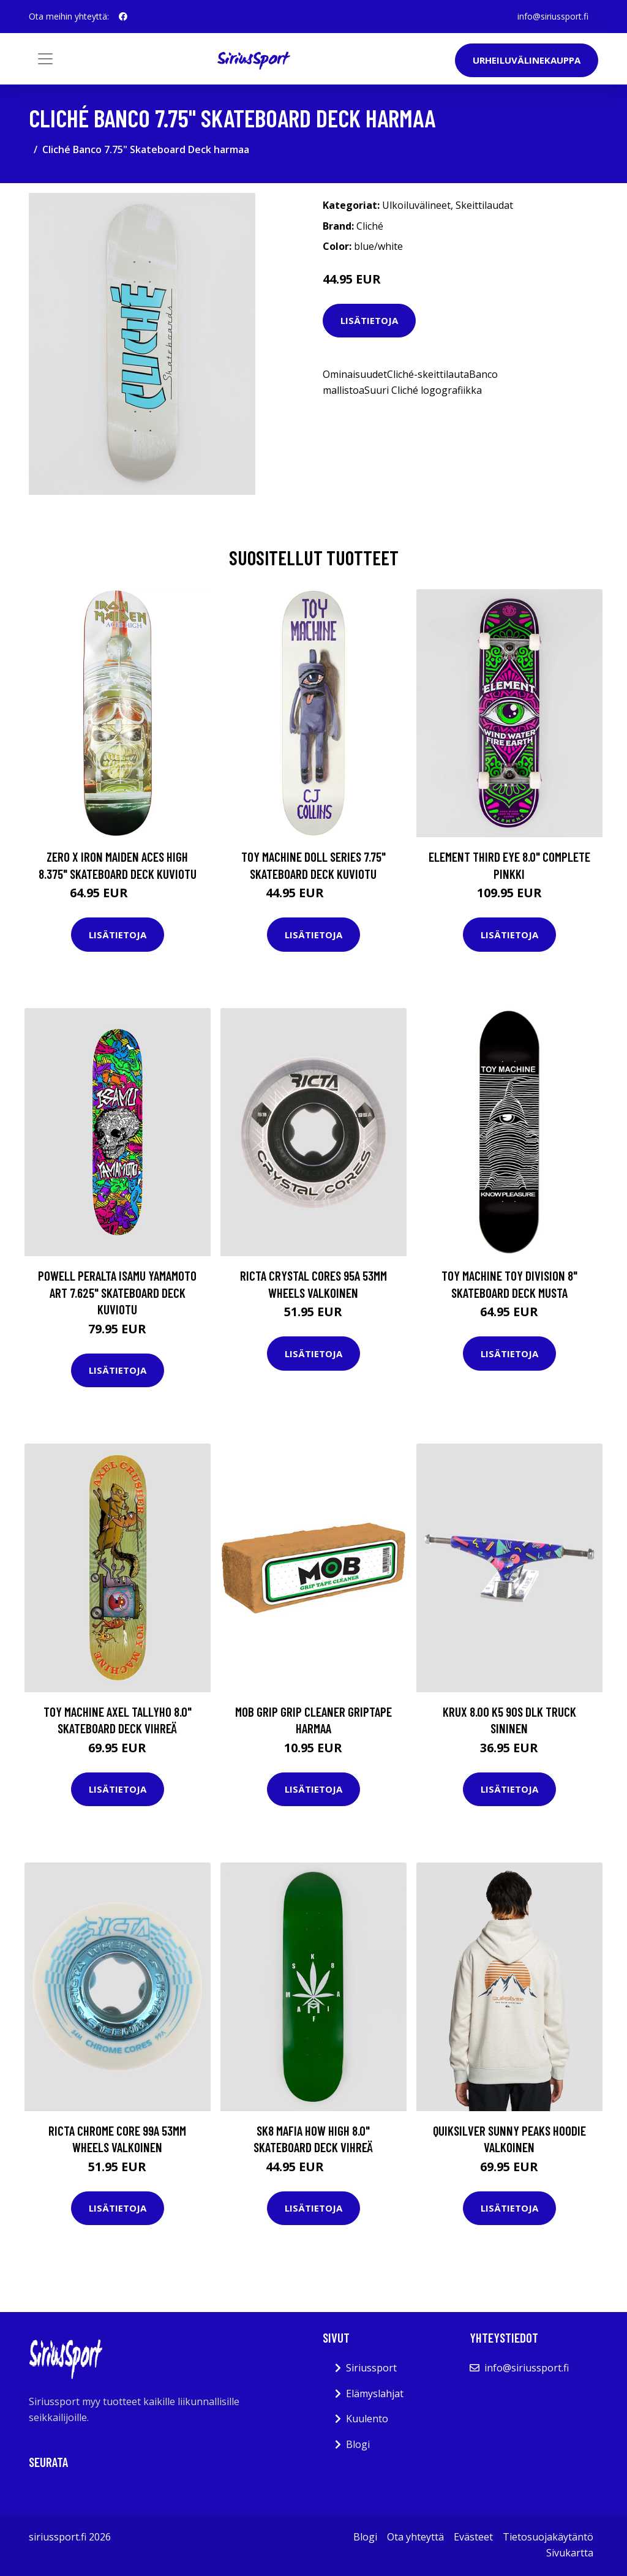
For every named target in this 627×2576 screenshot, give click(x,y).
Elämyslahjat (375, 2393)
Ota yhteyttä (415, 2537)
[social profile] (123, 16)
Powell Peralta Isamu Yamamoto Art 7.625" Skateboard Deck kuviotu (117, 1292)
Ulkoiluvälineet (416, 205)
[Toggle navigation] (45, 58)
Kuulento (367, 2418)
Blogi (358, 2444)
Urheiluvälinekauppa (526, 60)
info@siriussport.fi (552, 16)
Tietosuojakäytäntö (548, 2537)
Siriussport (371, 2368)
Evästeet (473, 2537)
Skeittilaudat (484, 205)
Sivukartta (569, 2552)
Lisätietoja (369, 320)
